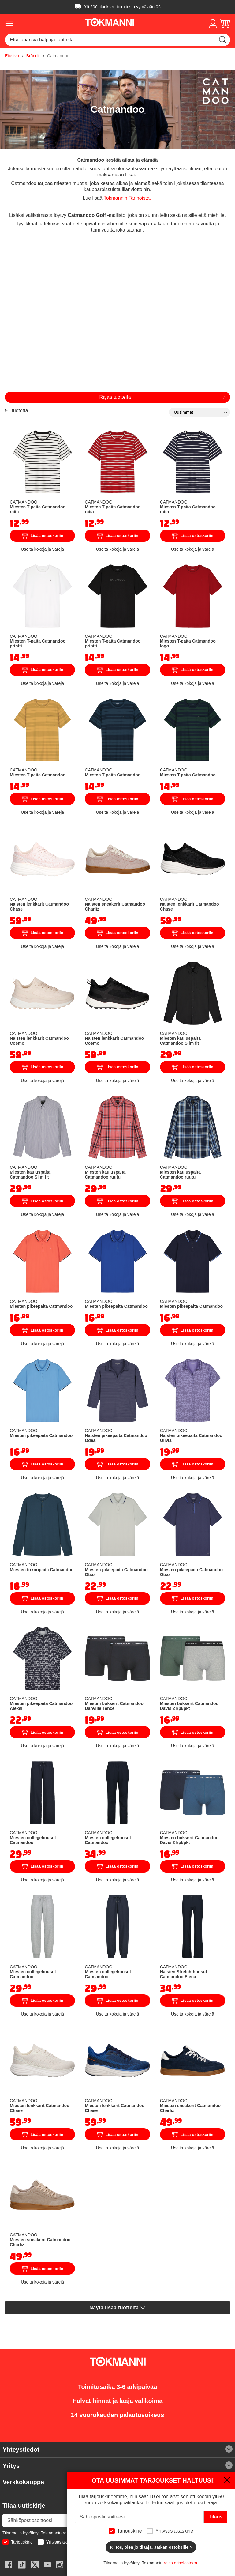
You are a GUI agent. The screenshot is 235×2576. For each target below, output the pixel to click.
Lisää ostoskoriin (42, 536)
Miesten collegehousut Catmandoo (33, 1840)
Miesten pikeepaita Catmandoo (41, 1306)
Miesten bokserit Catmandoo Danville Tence (114, 1706)
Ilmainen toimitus (78, 5)
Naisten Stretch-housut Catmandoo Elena (183, 1974)
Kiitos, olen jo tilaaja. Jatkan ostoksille (151, 2547)
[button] (213, 23)
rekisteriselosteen (180, 2562)
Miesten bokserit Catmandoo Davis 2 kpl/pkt (189, 1706)
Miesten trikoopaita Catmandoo (41, 1569)
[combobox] (117, 40)
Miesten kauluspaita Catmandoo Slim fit (180, 1041)
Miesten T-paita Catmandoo (37, 774)
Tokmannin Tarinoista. (127, 198)
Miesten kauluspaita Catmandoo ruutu (105, 1174)
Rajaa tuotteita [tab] (115, 397)
